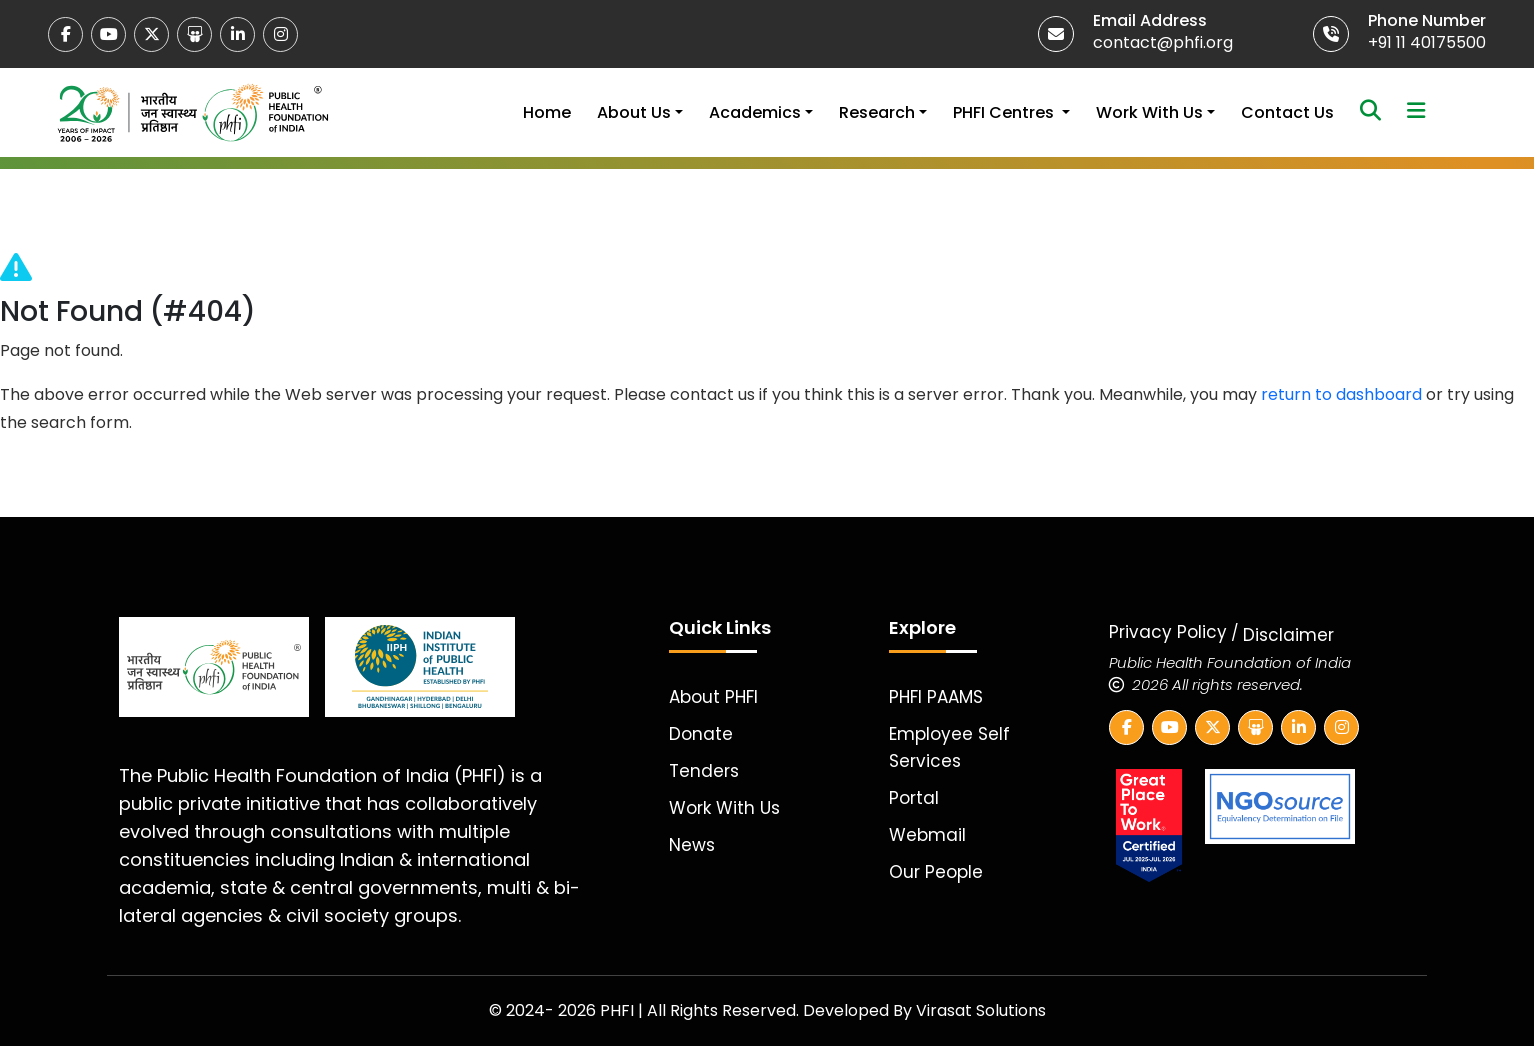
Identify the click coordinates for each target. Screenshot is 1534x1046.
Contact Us (1287, 112)
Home (547, 112)
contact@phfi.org (1163, 42)
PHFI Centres (1005, 112)
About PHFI (713, 697)
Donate (701, 734)
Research (877, 112)
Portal (914, 798)
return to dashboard (1341, 394)
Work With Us (1149, 112)
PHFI (619, 1010)
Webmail (927, 835)
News (692, 845)
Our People (936, 872)
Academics (755, 112)
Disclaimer (1288, 635)
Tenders (704, 771)
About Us (634, 112)
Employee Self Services (949, 747)
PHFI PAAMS (936, 697)
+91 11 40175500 (1427, 42)
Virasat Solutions (981, 1010)
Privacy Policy (1168, 632)
